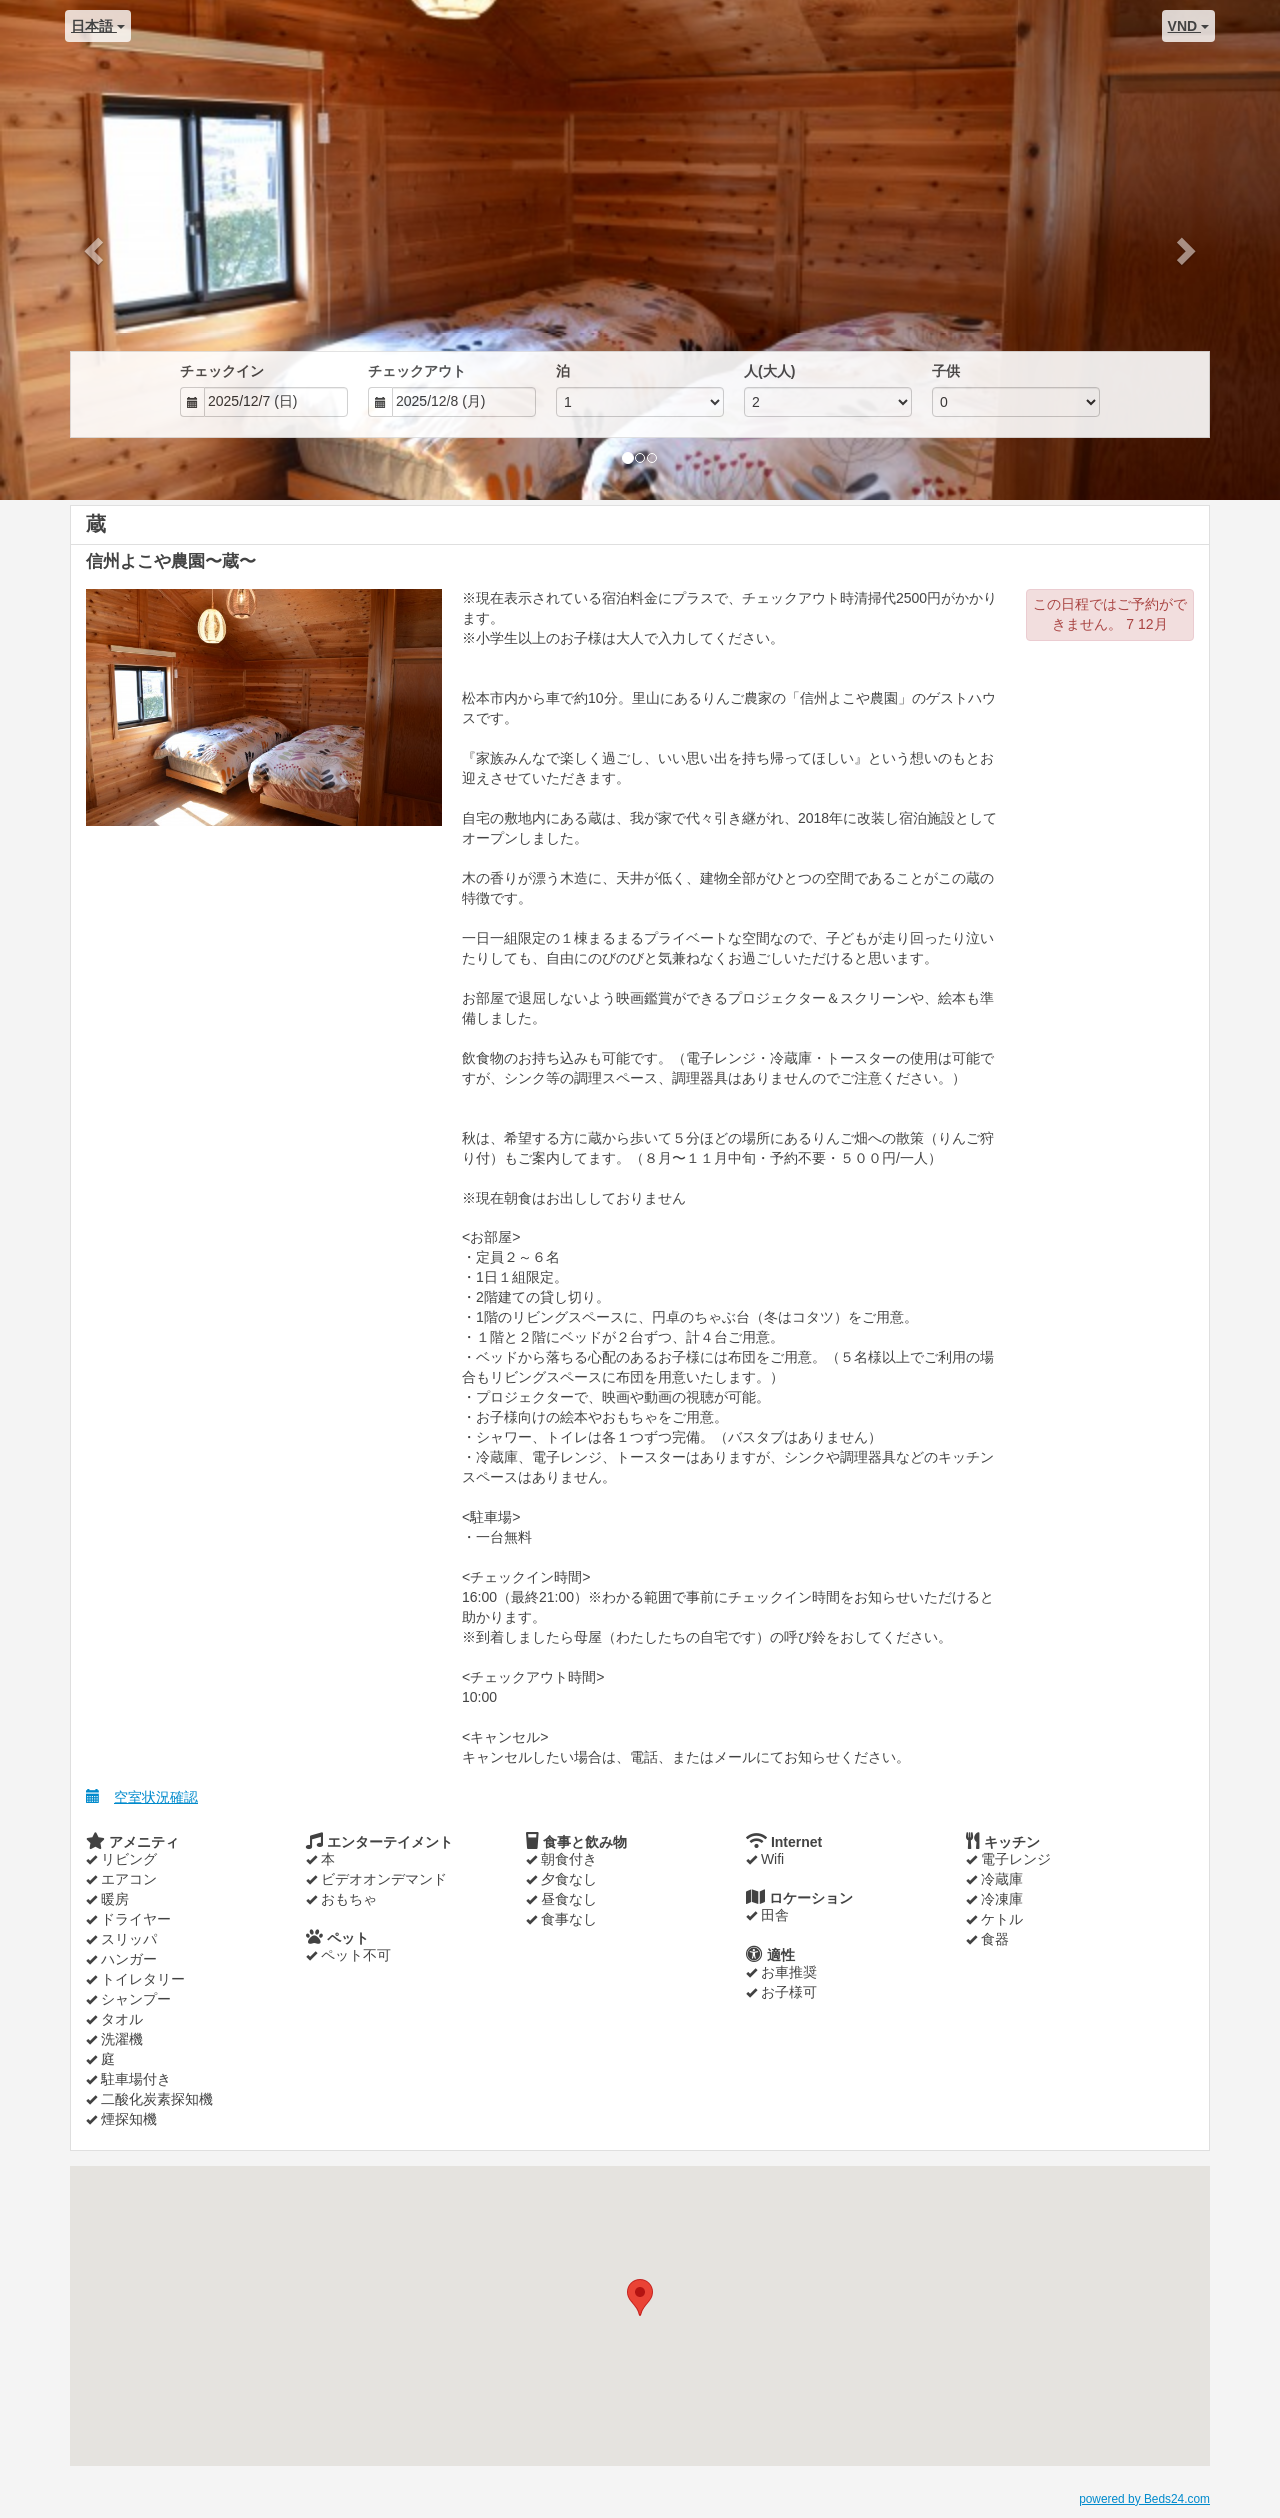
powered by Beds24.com (1144, 2499)
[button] (96, 250)
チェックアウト (417, 371)
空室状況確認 (142, 1796)
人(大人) (769, 371)
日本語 (98, 26)
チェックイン (222, 371)
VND (1188, 26)
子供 (946, 371)
